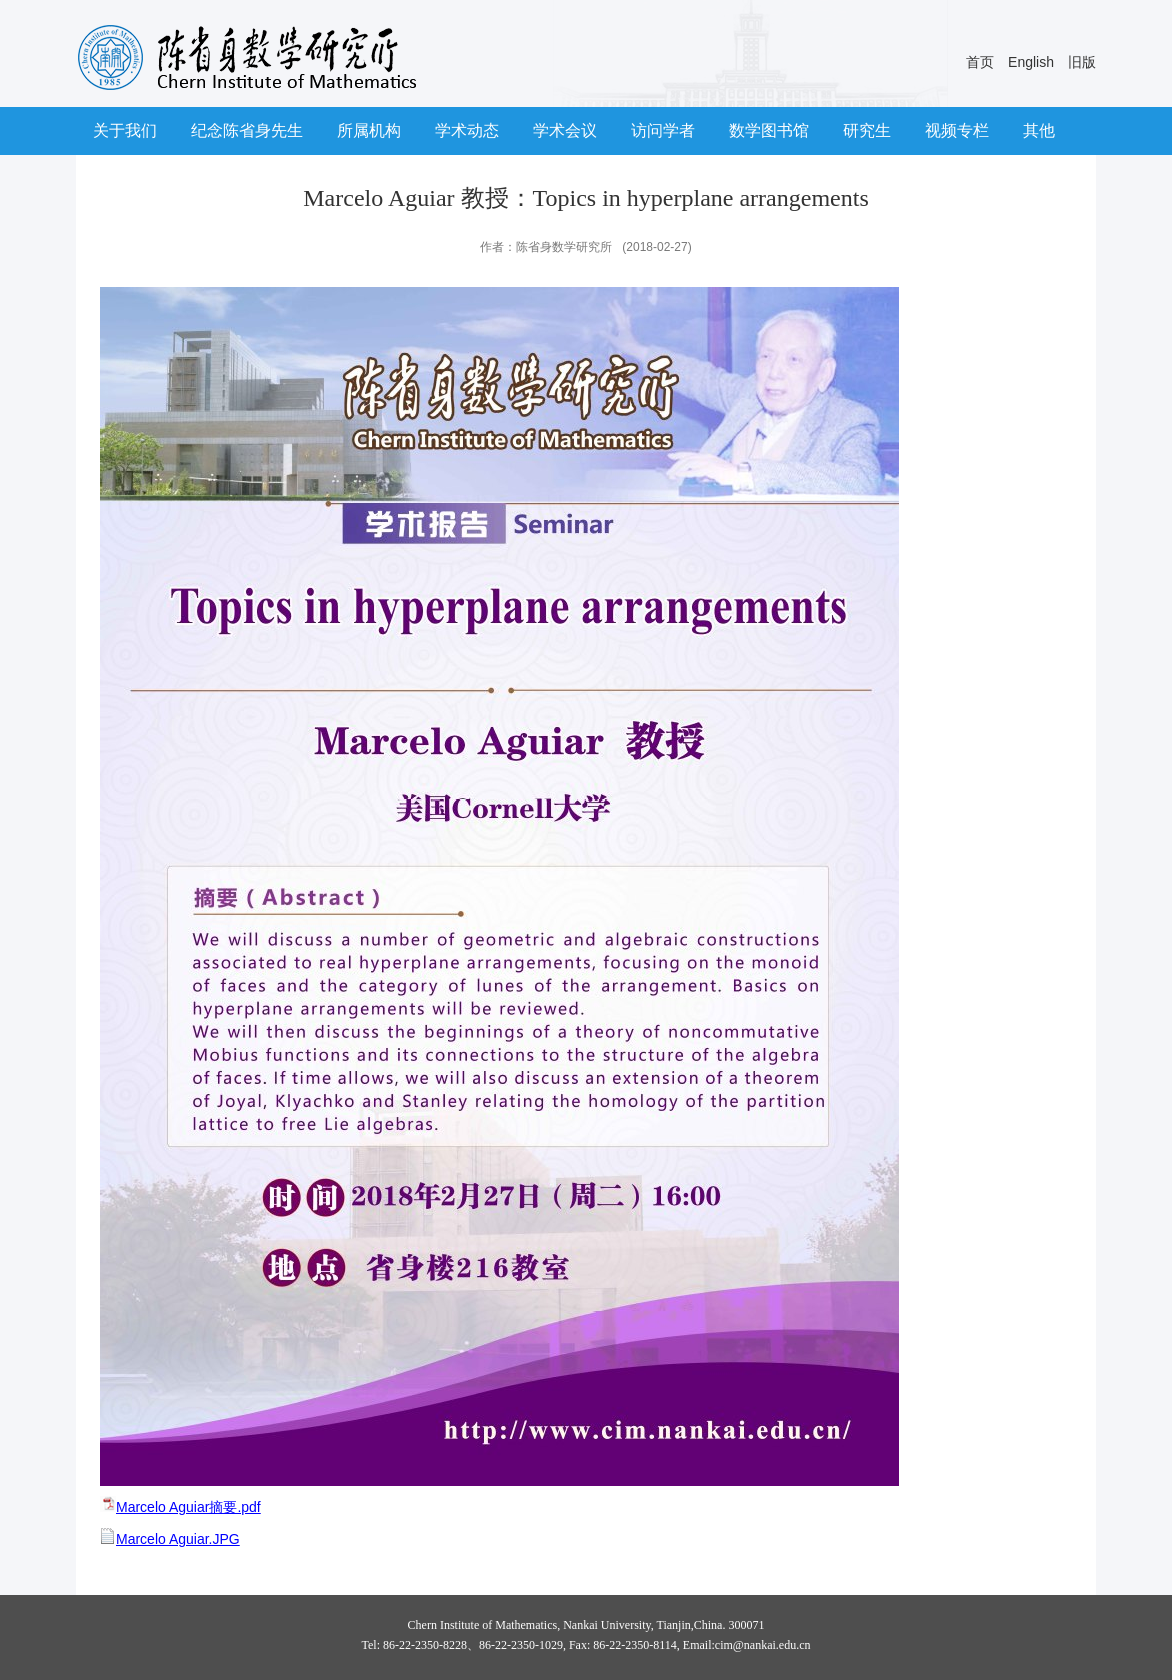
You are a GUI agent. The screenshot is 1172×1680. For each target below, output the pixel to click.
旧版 (1082, 62)
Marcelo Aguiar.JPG (178, 1539)
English (1031, 62)
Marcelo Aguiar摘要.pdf (188, 1507)
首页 (980, 62)
